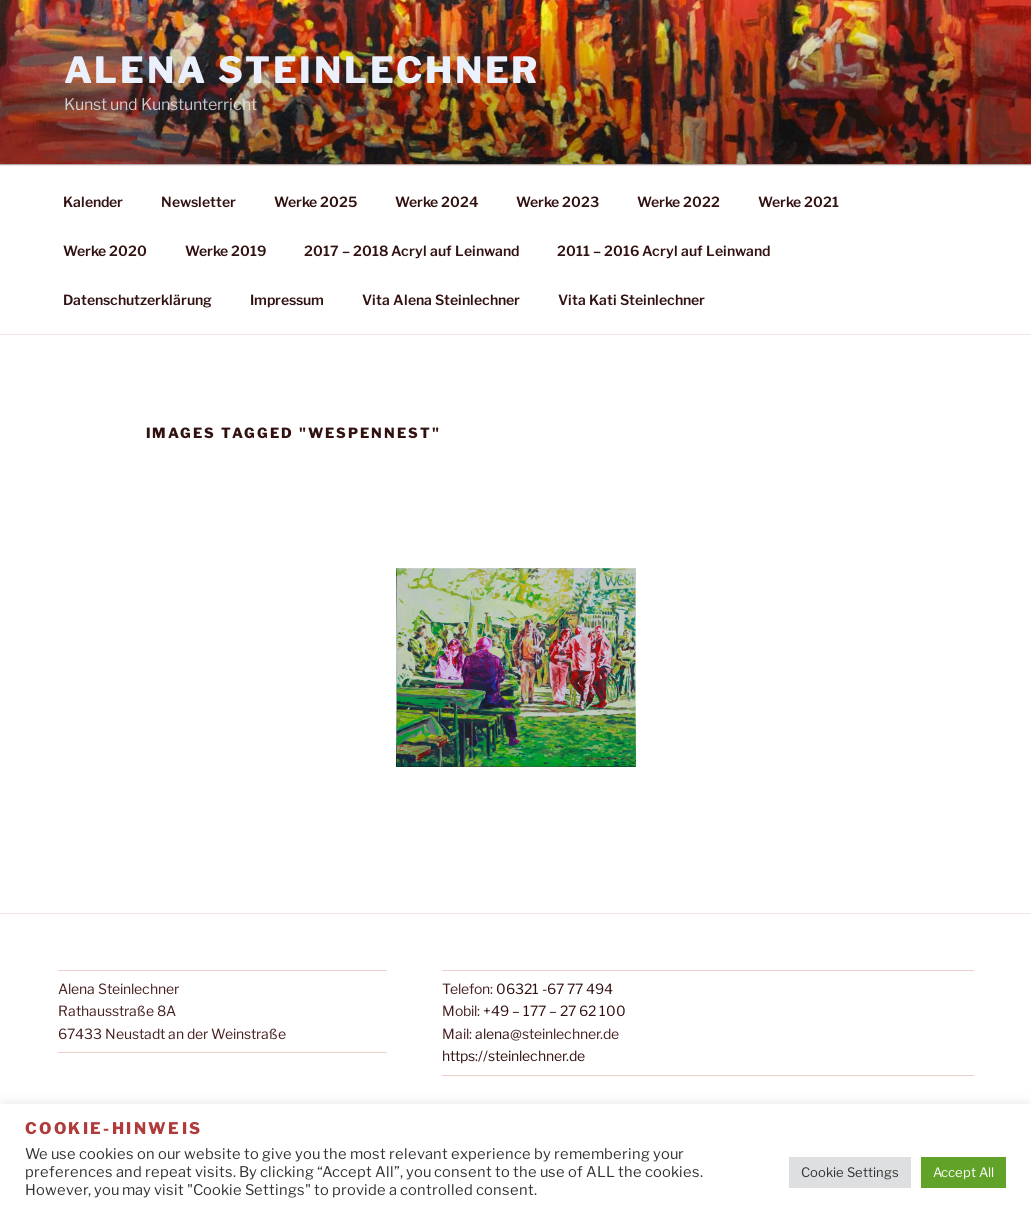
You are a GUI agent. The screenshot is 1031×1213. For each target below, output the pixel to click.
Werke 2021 (798, 201)
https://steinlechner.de (513, 1055)
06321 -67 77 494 (554, 988)
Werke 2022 (678, 201)
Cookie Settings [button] (850, 1172)
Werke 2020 (105, 250)
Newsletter (198, 201)
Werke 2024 (436, 201)
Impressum (287, 299)
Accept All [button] (963, 1172)
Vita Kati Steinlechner (631, 299)
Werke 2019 (225, 250)
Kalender (93, 201)
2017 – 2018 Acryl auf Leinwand (411, 250)
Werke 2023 (557, 201)
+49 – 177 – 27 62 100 (554, 1010)
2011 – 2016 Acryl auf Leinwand (663, 250)
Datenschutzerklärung (137, 299)
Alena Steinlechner (302, 70)
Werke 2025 (315, 201)
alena (492, 1033)
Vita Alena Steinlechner (441, 299)
